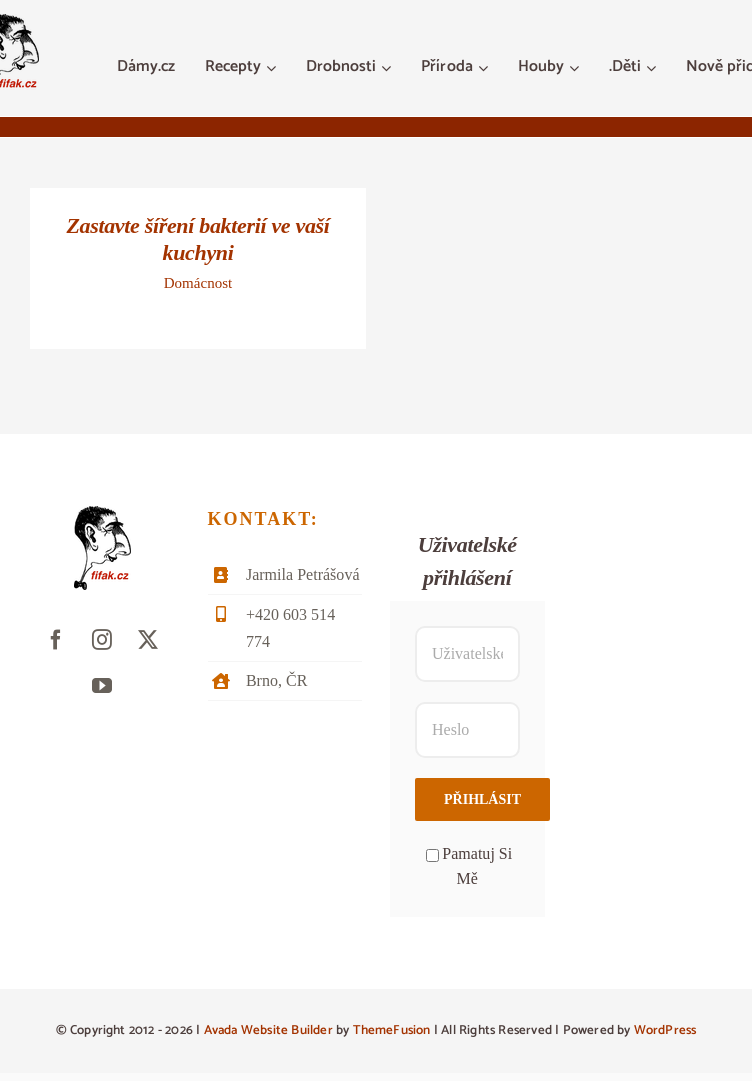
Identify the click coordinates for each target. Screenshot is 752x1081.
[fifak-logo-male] (102, 513)
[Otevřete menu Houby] (576, 68)
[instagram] (102, 640)
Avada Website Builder (268, 1030)
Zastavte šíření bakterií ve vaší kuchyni (197, 239)
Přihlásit (482, 799)
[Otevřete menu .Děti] (653, 68)
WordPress (665, 1030)
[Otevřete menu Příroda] (485, 68)
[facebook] (56, 640)
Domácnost (198, 283)
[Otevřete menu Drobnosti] (388, 68)
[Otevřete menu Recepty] (273, 68)
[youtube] (102, 686)
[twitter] (148, 640)
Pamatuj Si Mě (469, 866)
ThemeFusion (392, 1030)
